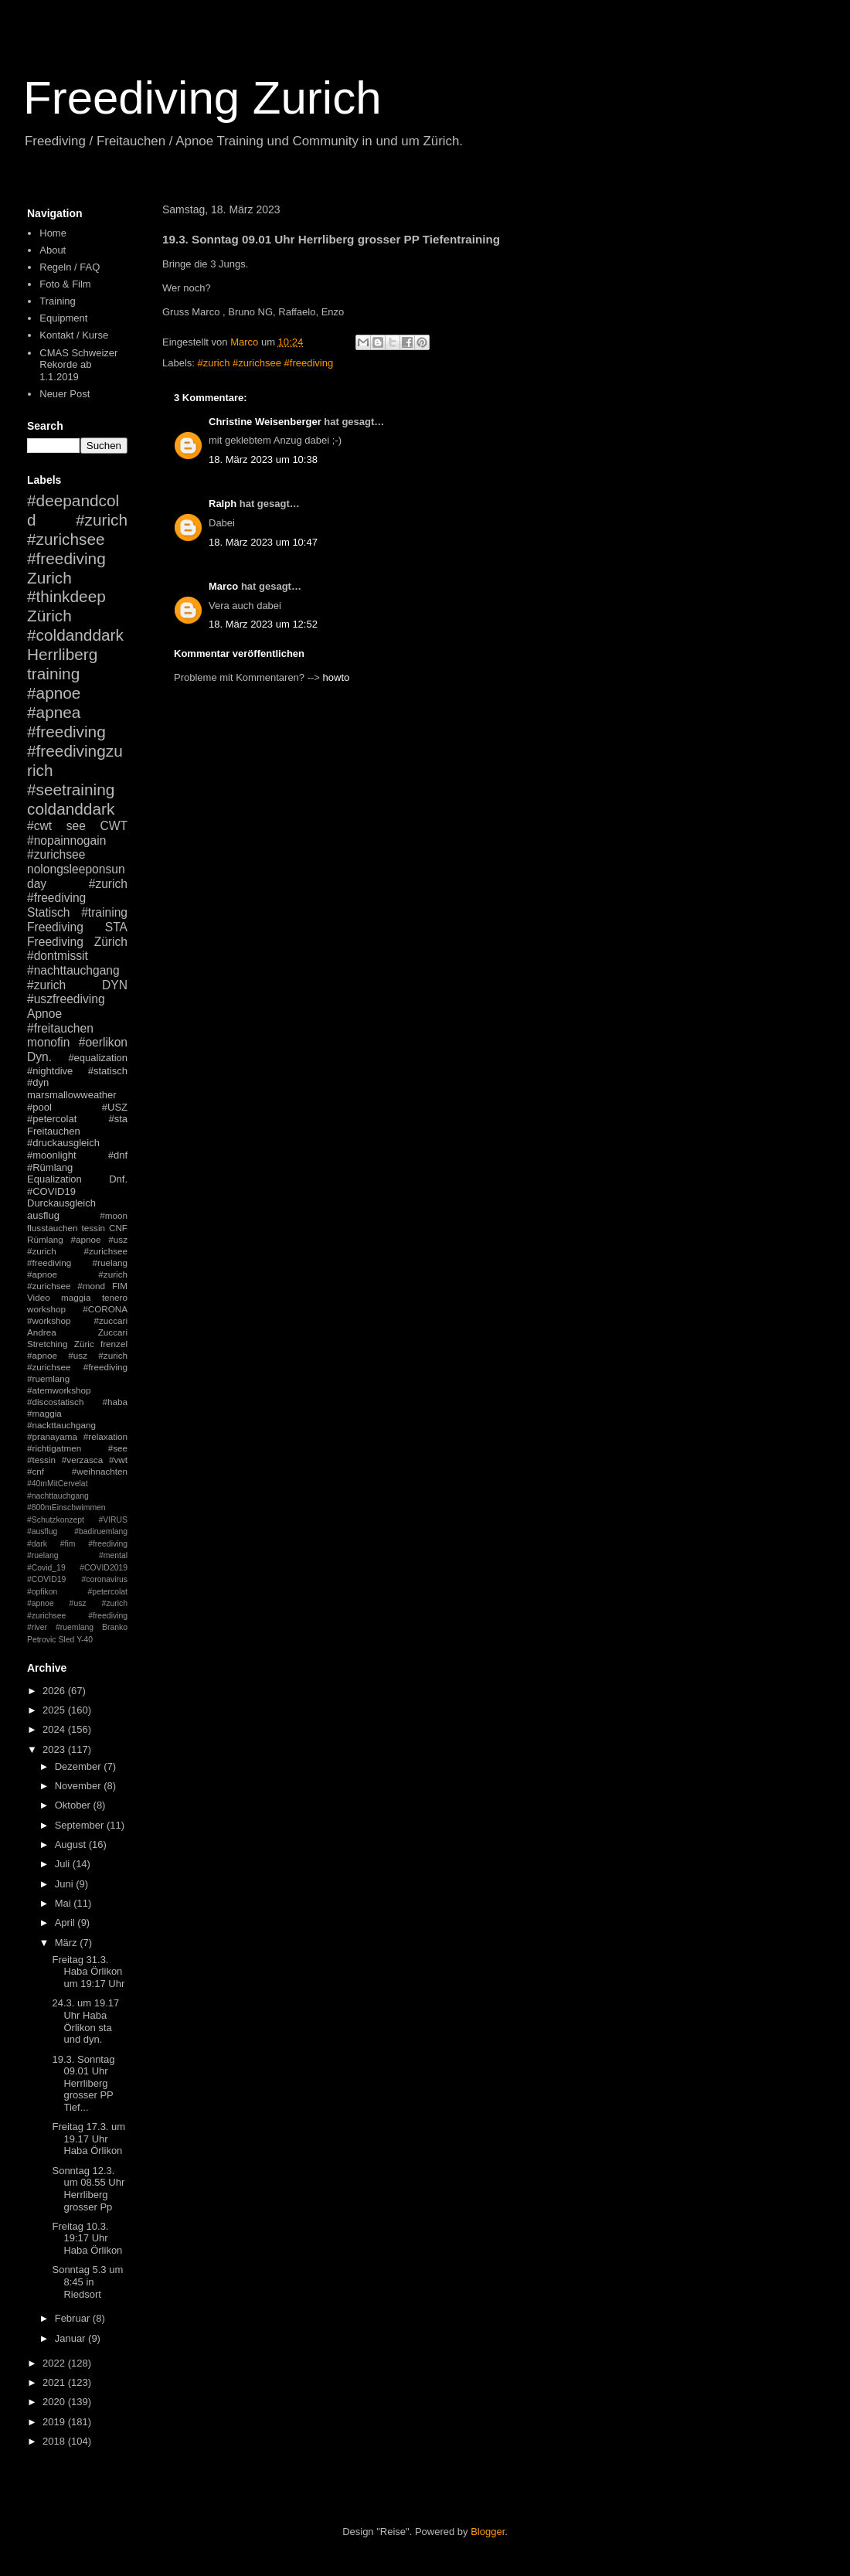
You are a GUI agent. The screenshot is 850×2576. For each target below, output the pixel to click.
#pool (39, 1107)
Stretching (47, 1344)
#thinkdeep (66, 596)
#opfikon (42, 1591)
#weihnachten (100, 1471)
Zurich (49, 578)
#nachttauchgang (73, 970)
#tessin (41, 1460)
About (52, 250)
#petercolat (51, 1119)
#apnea (53, 712)
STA (116, 927)
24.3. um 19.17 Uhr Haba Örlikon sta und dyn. (85, 2021)
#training (104, 912)
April (66, 1922)
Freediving (55, 927)
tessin (94, 1228)
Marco (223, 586)
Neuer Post (64, 394)
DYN (115, 985)
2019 (55, 2422)
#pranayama (52, 1436)
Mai (64, 1903)
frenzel (114, 1344)
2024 (55, 1729)
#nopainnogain (66, 840)
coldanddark (70, 809)
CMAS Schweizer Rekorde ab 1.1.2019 (78, 365)
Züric (84, 1344)
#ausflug (42, 1531)
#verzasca (82, 1460)
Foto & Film (64, 284)
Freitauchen (53, 1131)
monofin (48, 1042)
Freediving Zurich (202, 98)
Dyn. (39, 1056)
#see (118, 1448)
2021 (55, 2382)
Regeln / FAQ (69, 267)
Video (38, 1297)
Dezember (79, 1766)
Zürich (49, 615)
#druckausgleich (63, 1142)
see (76, 825)
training (53, 673)
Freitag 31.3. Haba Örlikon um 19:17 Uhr (88, 1971)
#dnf (118, 1155)
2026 (55, 1690)
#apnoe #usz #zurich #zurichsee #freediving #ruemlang (77, 1366)
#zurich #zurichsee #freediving (266, 363)
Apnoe (44, 1013)
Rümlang (45, 1239)
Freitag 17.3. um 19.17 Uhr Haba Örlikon (88, 2138)
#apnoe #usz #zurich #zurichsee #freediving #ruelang (77, 1251)
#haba (115, 1402)
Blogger (488, 2531)
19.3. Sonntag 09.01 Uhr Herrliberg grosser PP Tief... (83, 2083)
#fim (68, 1544)
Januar (71, 2338)
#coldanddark (75, 635)
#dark (37, 1544)
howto (336, 677)
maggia (75, 1297)
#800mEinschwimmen (66, 1507)
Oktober (74, 1805)
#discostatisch (55, 1402)
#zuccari (111, 1320)
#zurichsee (56, 854)
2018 (55, 2441)
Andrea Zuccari (77, 1332)
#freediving (66, 731)
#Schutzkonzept (55, 1520)
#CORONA (105, 1309)
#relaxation (105, 1436)
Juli (64, 1864)
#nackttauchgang (61, 1425)
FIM (120, 1286)
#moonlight (51, 1155)
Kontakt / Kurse (73, 335)
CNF (118, 1228)
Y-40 (84, 1639)
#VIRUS (113, 1520)
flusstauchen (52, 1228)
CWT (114, 825)
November (79, 1786)
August (72, 1844)
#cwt (39, 825)
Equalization (54, 1179)
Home (52, 233)
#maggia (44, 1413)
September (81, 1825)
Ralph (222, 503)
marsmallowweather (72, 1095)
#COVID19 (51, 1191)
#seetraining (70, 789)
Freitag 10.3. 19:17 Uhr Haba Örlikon (87, 2238)
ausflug (43, 1215)
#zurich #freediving (77, 891)
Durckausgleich (61, 1203)
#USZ (115, 1107)
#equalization (98, 1057)
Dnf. (118, 1179)
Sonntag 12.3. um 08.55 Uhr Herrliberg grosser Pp (88, 2189)
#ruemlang (75, 1627)
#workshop (49, 1320)
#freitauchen (60, 1028)
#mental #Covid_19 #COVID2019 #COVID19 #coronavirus (77, 1567)
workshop (46, 1309)
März (67, 1942)
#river (37, 1627)
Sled (66, 1639)
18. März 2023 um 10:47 (263, 542)
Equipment (63, 318)
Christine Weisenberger (265, 421)
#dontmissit (57, 955)
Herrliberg (62, 654)
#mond (91, 1286)
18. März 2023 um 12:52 (263, 624)
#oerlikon (103, 1042)
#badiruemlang (101, 1531)
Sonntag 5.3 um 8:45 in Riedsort (87, 2281)
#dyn (38, 1082)
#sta (118, 1119)
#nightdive (50, 1071)
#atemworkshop (59, 1390)
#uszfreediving (66, 999)
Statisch (48, 912)
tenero (115, 1297)
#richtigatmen (54, 1448)
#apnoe (53, 693)
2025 (55, 1710)
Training (57, 301)
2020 (55, 2402)
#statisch (108, 1071)
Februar (74, 2318)
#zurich (46, 985)
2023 (55, 1749)
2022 (55, 2363)
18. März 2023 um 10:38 (263, 459)
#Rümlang (50, 1167)
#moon (114, 1215)
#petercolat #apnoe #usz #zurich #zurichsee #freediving (77, 1603)
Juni (65, 1884)
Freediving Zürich (77, 941)
